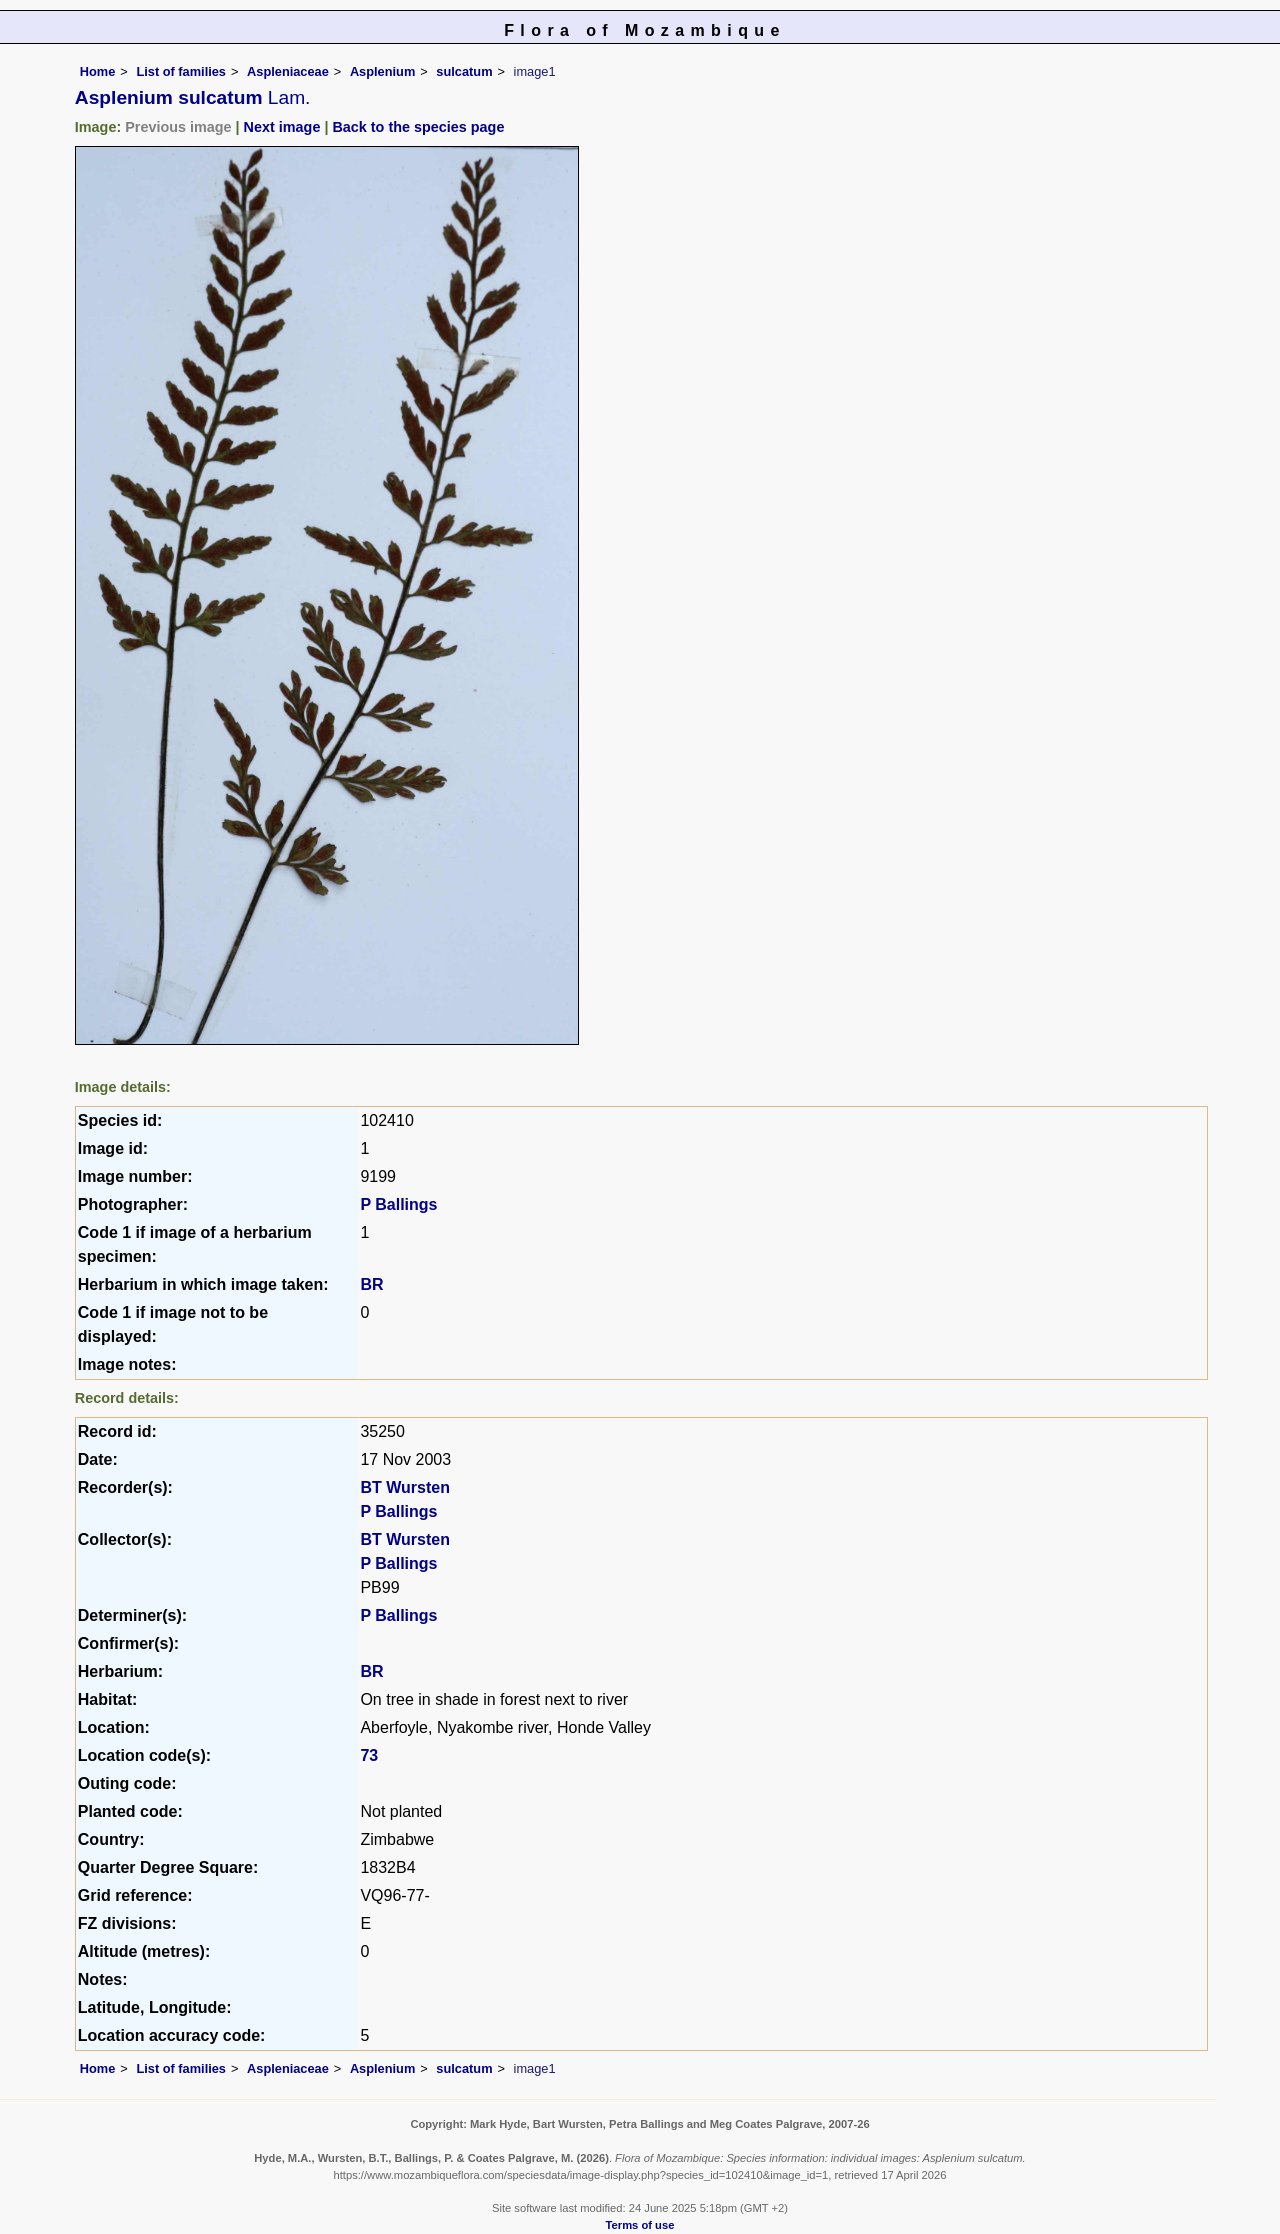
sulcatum (464, 71)
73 (369, 1755)
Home (98, 71)
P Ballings (398, 1204)
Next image (282, 127)
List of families (181, 71)
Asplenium (382, 71)
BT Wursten (404, 1487)
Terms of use (640, 2225)
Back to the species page (418, 127)
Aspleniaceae (288, 71)
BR (371, 1284)
